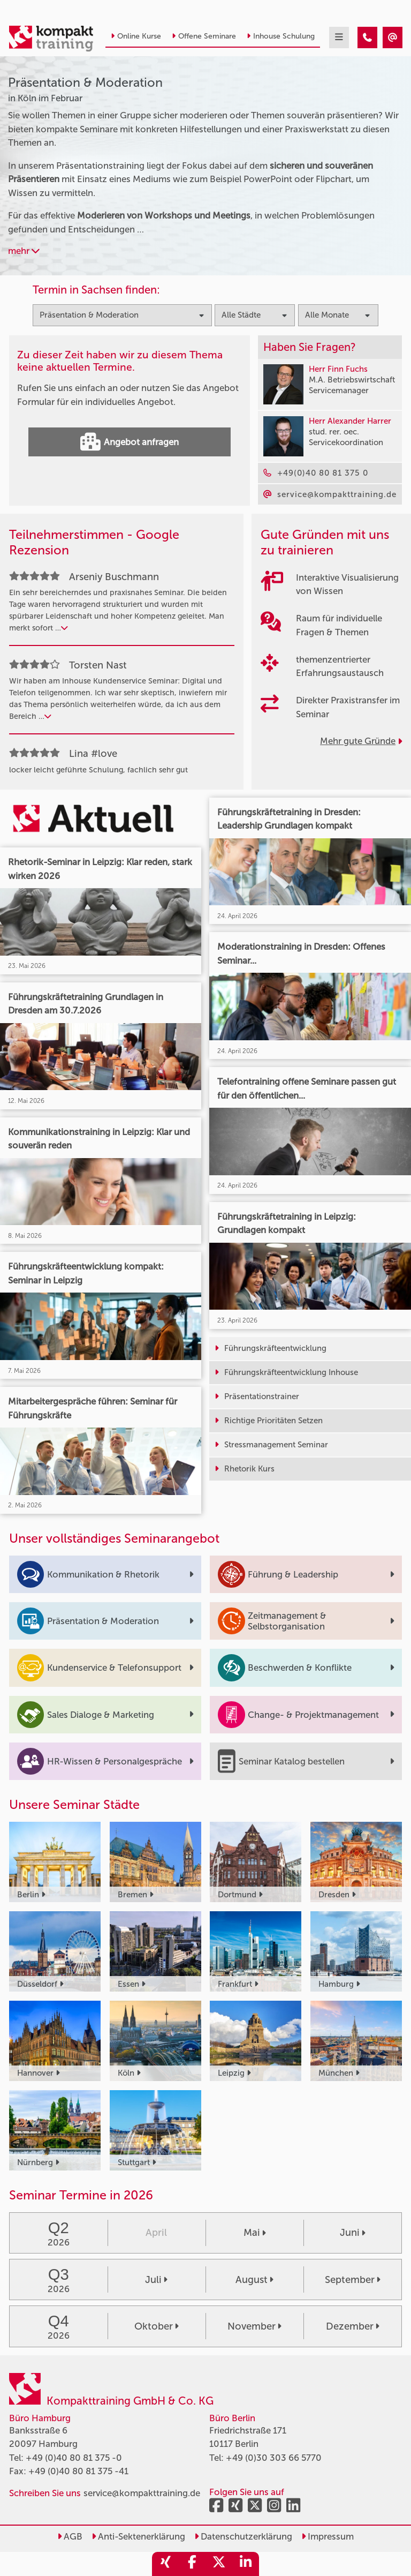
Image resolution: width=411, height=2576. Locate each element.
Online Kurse (136, 36)
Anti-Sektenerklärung (138, 2536)
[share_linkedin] (245, 2564)
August (254, 2280)
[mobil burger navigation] (339, 37)
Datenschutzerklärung (243, 2536)
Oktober (156, 2326)
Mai (254, 2233)
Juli (156, 2280)
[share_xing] (165, 2564)
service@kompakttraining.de (141, 2493)
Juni (353, 2233)
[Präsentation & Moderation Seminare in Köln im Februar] (367, 37)
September (352, 2280)
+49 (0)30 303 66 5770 (274, 2457)
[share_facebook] (192, 2564)
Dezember (352, 2326)
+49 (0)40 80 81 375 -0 (74, 2457)
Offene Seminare (204, 36)
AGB (69, 2536)
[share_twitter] (219, 2564)
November (254, 2326)
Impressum (327, 2536)
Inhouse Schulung (281, 36)
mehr (24, 250)
